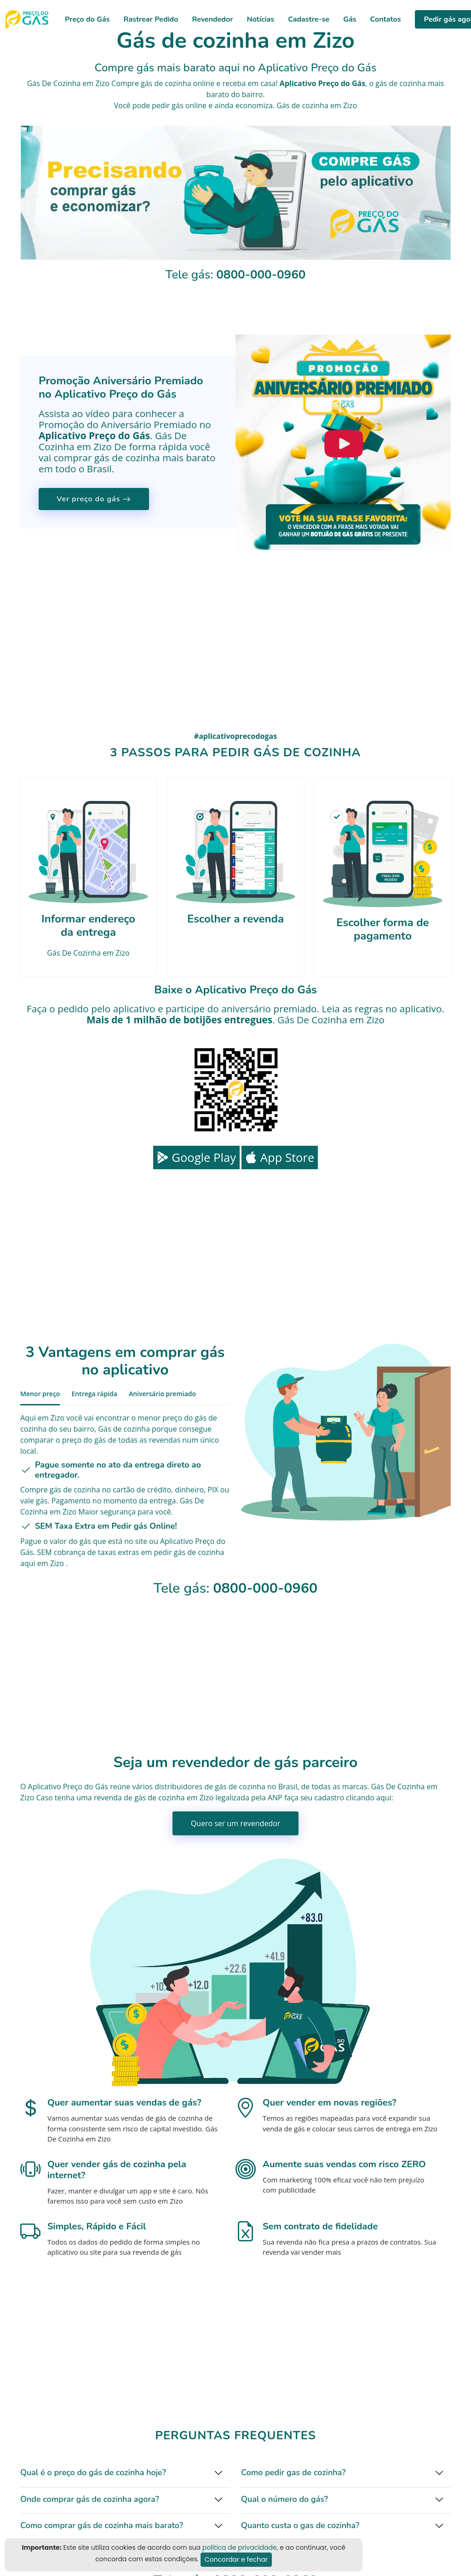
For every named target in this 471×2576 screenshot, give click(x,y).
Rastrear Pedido (151, 19)
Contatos (385, 19)
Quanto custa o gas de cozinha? (300, 2525)
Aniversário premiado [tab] (162, 1393)
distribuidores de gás (190, 1786)
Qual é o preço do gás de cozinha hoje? (93, 2472)
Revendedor (212, 19)
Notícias (260, 19)
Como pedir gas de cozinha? (293, 2472)
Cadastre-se (308, 19)
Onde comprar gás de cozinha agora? (89, 2499)
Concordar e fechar (236, 2559)
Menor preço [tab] (40, 1393)
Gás (349, 19)
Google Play (196, 1157)
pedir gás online (179, 105)
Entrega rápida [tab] (94, 1393)
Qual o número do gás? (284, 2499)
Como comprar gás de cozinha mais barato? (101, 2525)
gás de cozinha (400, 83)
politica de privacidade (239, 2547)
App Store (279, 1157)
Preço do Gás (87, 19)
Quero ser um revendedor (236, 1823)
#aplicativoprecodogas (235, 736)
